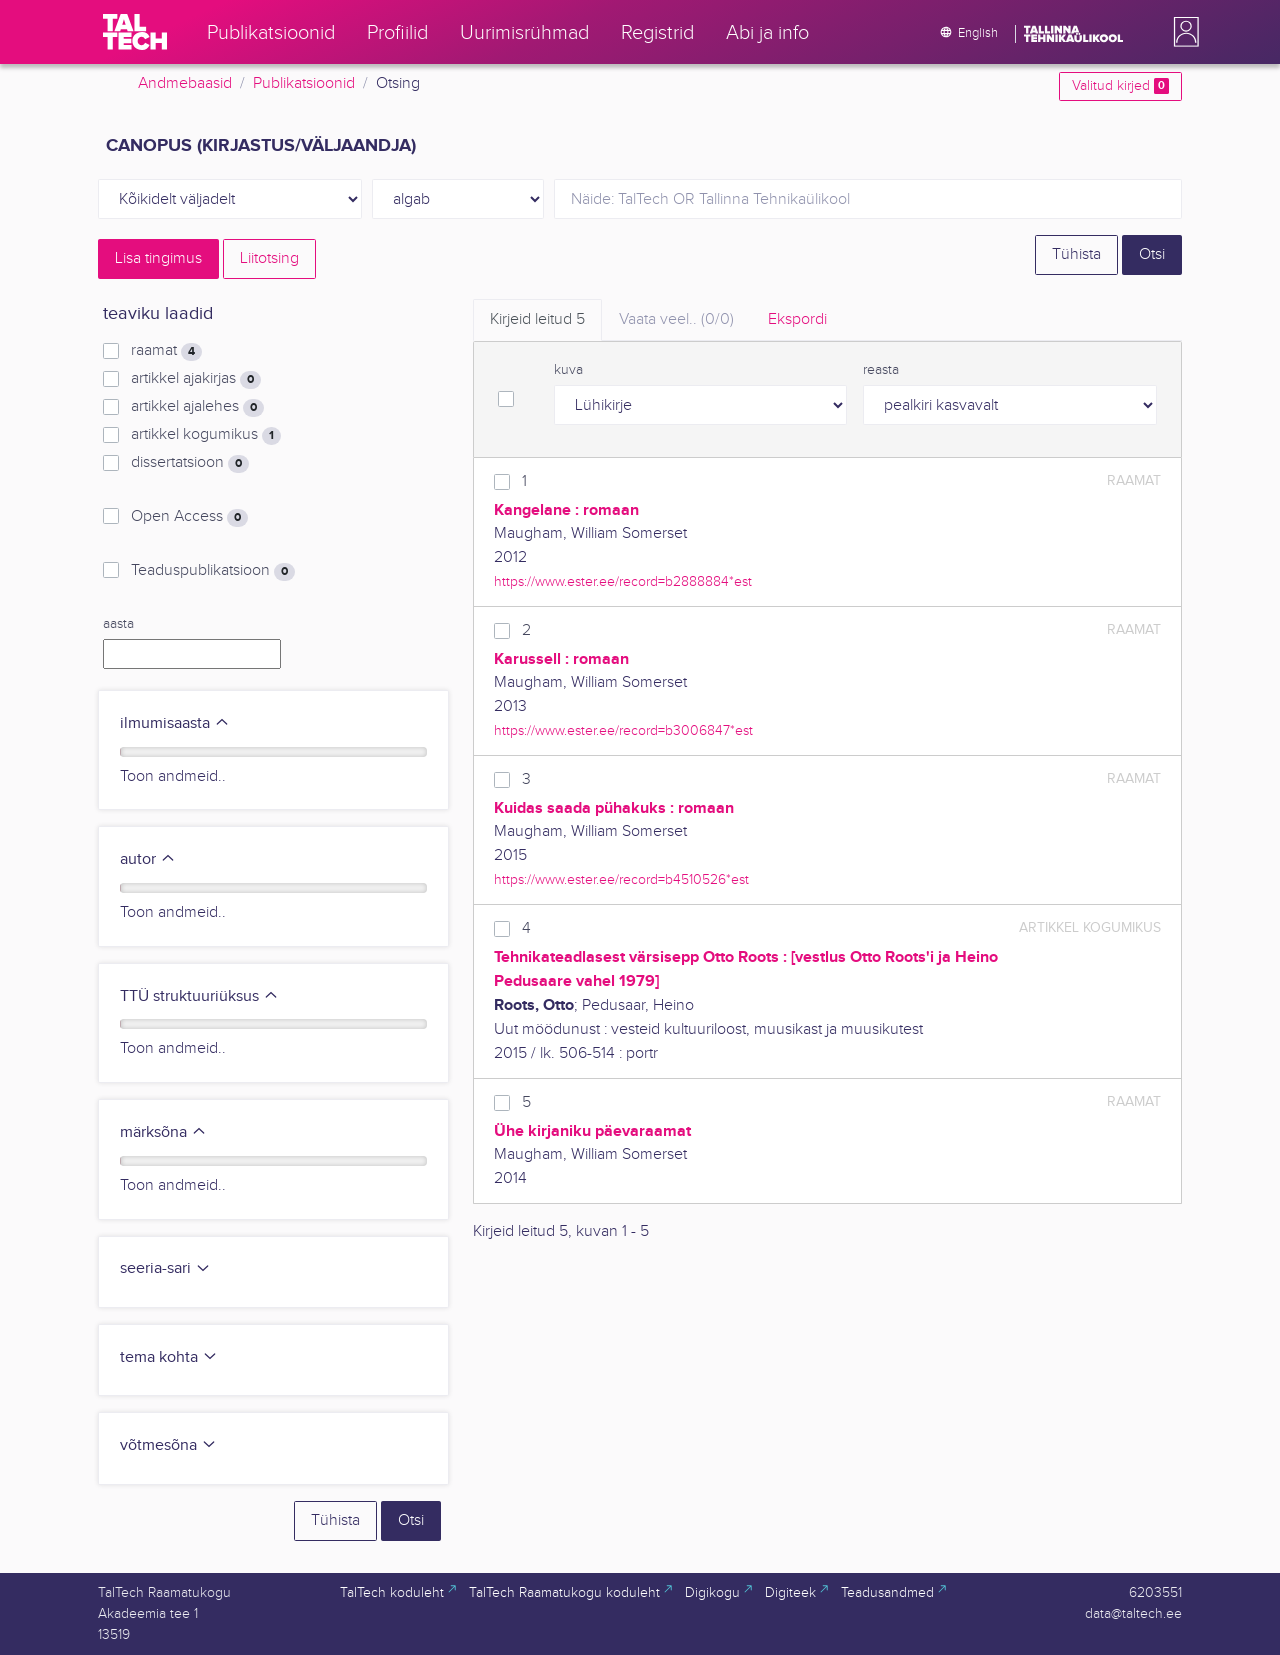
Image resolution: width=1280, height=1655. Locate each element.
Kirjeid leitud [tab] (537, 319)
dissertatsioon (190, 463)
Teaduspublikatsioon (213, 571)
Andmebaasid (185, 83)
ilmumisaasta (175, 723)
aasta (118, 624)
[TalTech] (135, 32)
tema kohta (169, 1357)
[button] (1182, 32)
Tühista (1076, 254)
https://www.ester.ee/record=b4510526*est (621, 879)
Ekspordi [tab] (797, 319)
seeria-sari (165, 1268)
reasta (881, 370)
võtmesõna (168, 1445)
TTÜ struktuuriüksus (199, 996)
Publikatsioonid (304, 83)
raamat (166, 351)
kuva (568, 370)
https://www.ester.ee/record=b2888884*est (623, 581)
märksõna (163, 1132)
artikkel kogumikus (206, 435)
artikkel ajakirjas (196, 379)
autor (148, 859)
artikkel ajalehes (197, 407)
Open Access (189, 517)
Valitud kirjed (1120, 86)
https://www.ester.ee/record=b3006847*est (623, 730)
